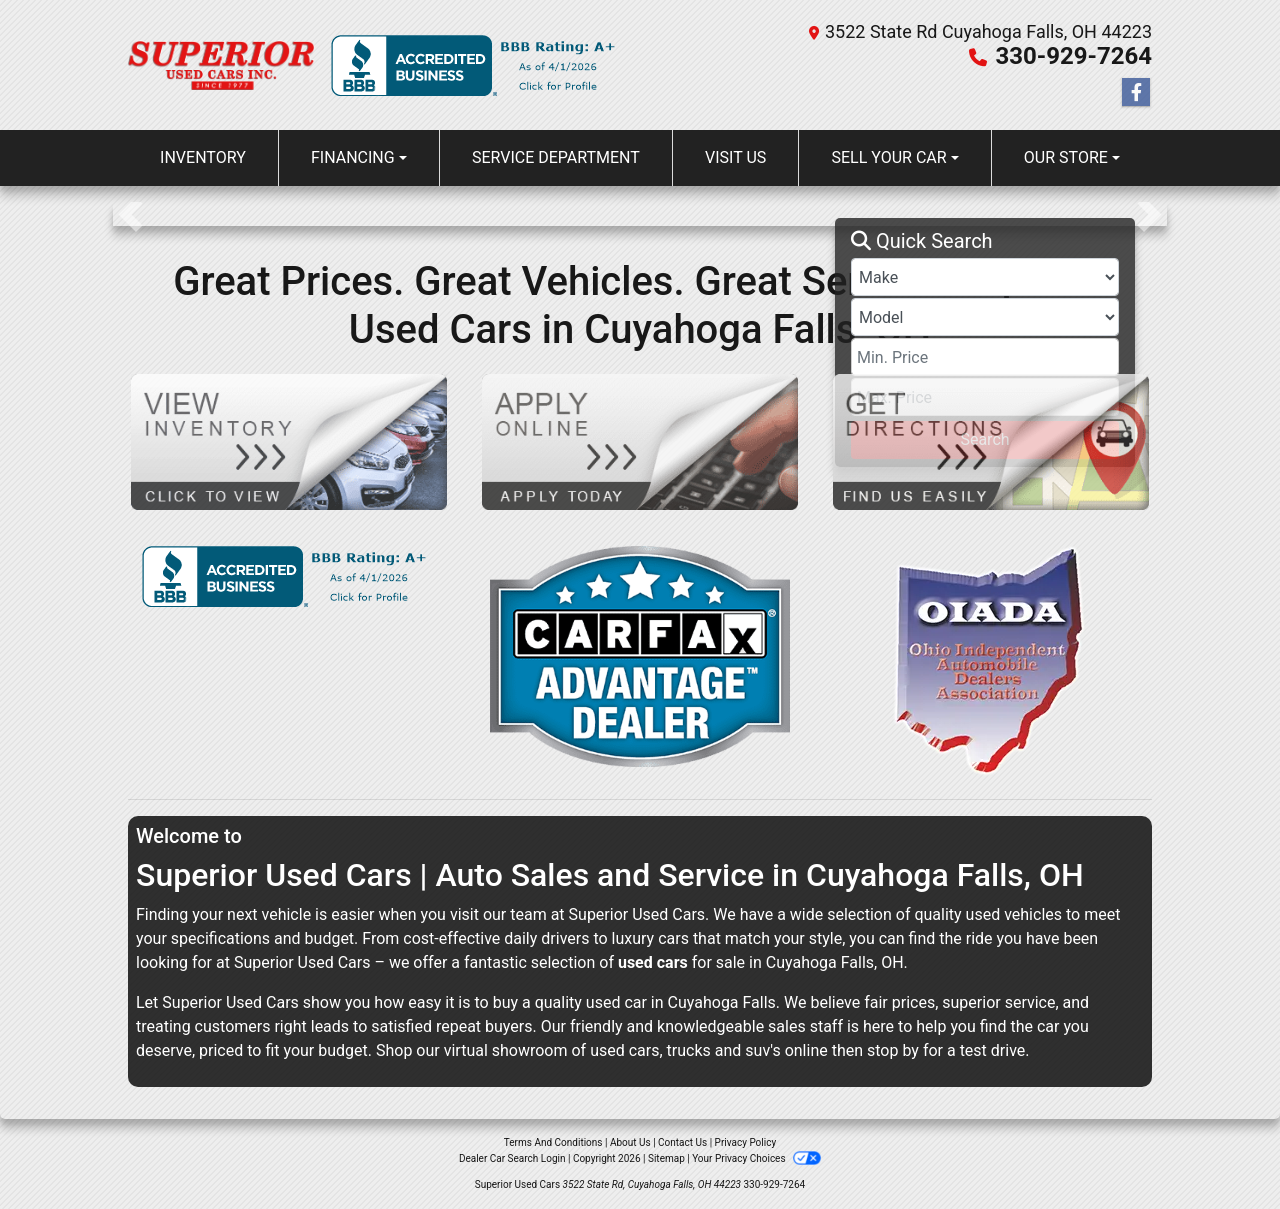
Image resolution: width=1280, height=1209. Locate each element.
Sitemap (666, 1158)
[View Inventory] (289, 440)
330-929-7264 (1073, 56)
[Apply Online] (640, 440)
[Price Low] (985, 357)
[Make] (985, 277)
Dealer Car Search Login (512, 1158)
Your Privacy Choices (756, 1158)
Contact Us (682, 1142)
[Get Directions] (991, 440)
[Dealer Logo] (221, 64)
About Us (630, 1142)
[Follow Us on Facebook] (1136, 93)
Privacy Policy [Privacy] (746, 1142)
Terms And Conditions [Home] (553, 1142)
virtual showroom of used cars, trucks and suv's (612, 1050)
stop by (893, 1050)
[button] (130, 214)
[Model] (985, 317)
